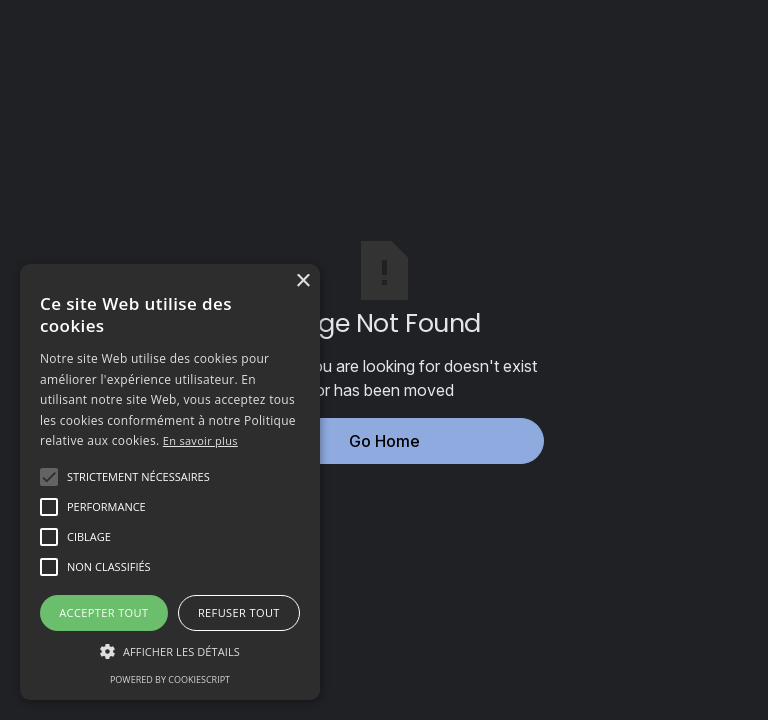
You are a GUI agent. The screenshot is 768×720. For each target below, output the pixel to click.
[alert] (170, 482)
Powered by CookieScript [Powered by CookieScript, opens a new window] (170, 679)
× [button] (302, 281)
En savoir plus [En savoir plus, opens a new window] (200, 440)
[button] (138, 477)
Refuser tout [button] (239, 612)
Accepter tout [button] (103, 612)
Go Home (384, 441)
